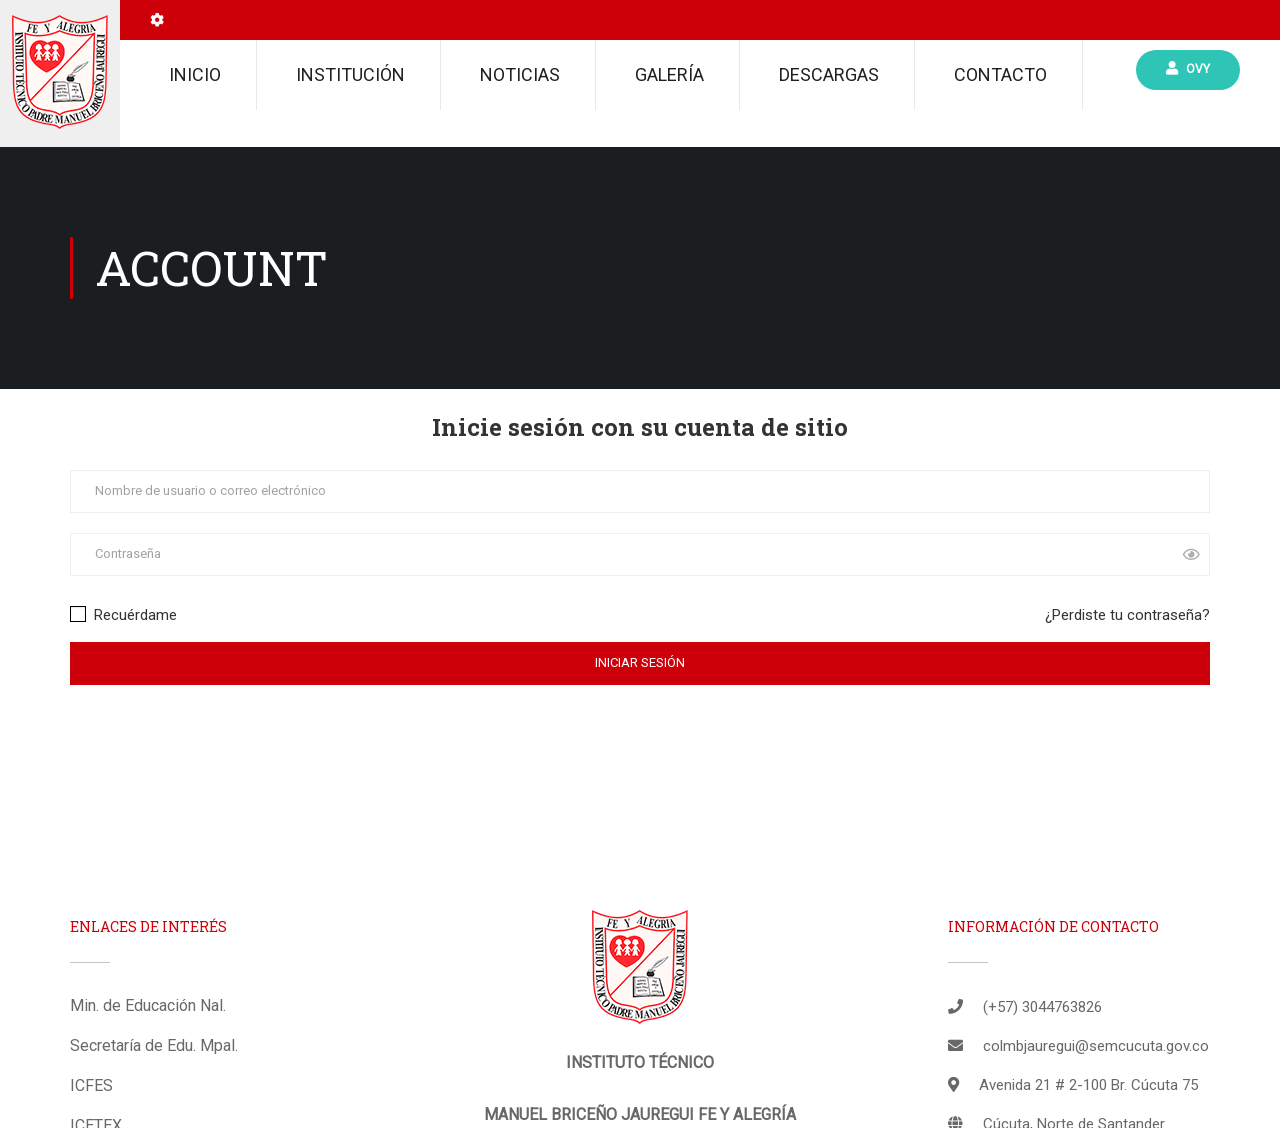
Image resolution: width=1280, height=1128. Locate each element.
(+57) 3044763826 (1042, 1007)
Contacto (1000, 74)
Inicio (195, 74)
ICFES (91, 1085)
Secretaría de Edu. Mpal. (154, 1045)
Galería (669, 74)
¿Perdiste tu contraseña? (1127, 615)
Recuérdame (123, 615)
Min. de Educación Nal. (148, 1005)
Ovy (1188, 68)
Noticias (520, 74)
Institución (350, 74)
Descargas (829, 74)
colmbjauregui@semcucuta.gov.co (1096, 1046)
